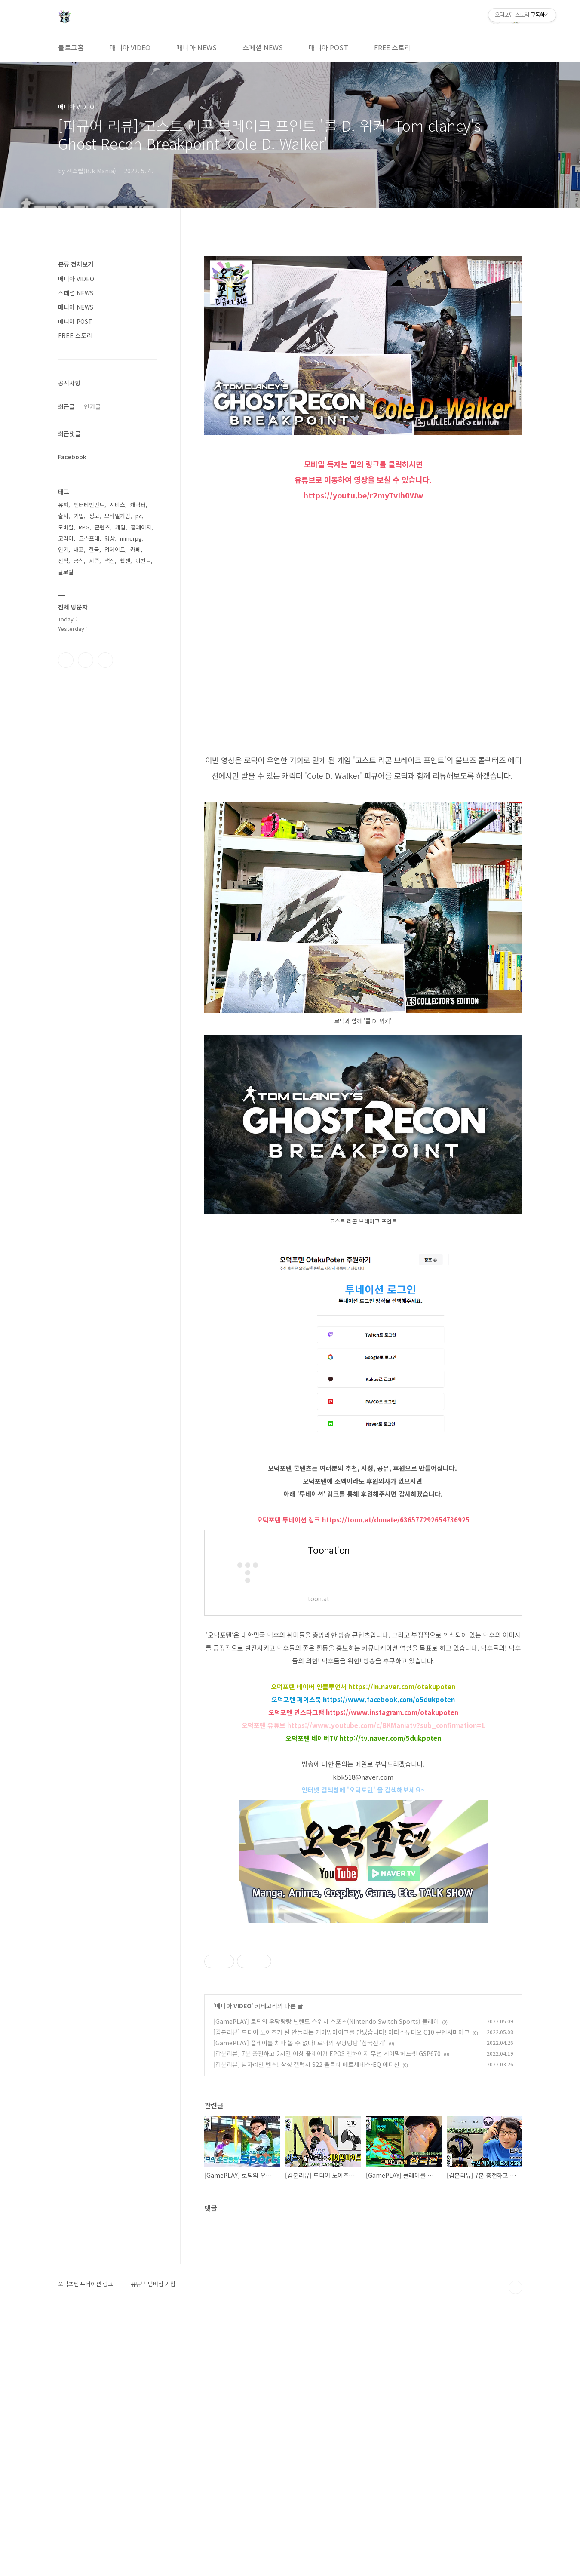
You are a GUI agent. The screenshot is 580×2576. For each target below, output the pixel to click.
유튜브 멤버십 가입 (153, 2546)
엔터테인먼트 (89, 505)
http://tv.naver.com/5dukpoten (390, 1738)
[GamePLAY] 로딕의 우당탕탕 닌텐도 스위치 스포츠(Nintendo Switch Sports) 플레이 (326, 2283)
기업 (79, 516)
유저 (63, 505)
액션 (109, 560)
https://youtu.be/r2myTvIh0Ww (363, 495)
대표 (79, 549)
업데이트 (114, 549)
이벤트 (143, 560)
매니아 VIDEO (130, 47)
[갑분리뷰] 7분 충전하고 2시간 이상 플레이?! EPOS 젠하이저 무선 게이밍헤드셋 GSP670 (327, 2316)
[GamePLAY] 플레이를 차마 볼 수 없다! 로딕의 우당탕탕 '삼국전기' (299, 2305)
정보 (94, 516)
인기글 (92, 406)
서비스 (117, 505)
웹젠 (125, 560)
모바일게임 (117, 516)
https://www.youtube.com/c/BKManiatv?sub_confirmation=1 (386, 1725)
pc (138, 516)
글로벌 (66, 572)
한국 (94, 549)
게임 (120, 527)
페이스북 (66, 660)
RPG (84, 527)
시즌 (94, 560)
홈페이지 (141, 527)
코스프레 (89, 538)
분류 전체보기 (75, 264)
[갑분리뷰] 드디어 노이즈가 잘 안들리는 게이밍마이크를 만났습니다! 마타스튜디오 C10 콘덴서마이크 (341, 2294)
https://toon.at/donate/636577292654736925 (396, 1519)
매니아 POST (328, 47)
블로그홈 (71, 47)
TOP (515, 2550)
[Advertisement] (363, 1992)
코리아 (66, 538)
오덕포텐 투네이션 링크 (85, 2546)
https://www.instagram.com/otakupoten (392, 1712)
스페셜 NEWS (262, 47)
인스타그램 (85, 660)
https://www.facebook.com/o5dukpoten (389, 1699)
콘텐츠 (102, 527)
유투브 (105, 660)
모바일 (66, 527)
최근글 (66, 406)
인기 (63, 549)
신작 (63, 560)
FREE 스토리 (392, 47)
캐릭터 (138, 505)
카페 (135, 549)
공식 (79, 560)
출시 (63, 516)
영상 (109, 538)
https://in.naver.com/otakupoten (401, 1686)
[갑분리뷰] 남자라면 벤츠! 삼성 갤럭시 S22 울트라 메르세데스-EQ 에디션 (306, 2326)
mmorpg (131, 538)
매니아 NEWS (196, 47)
